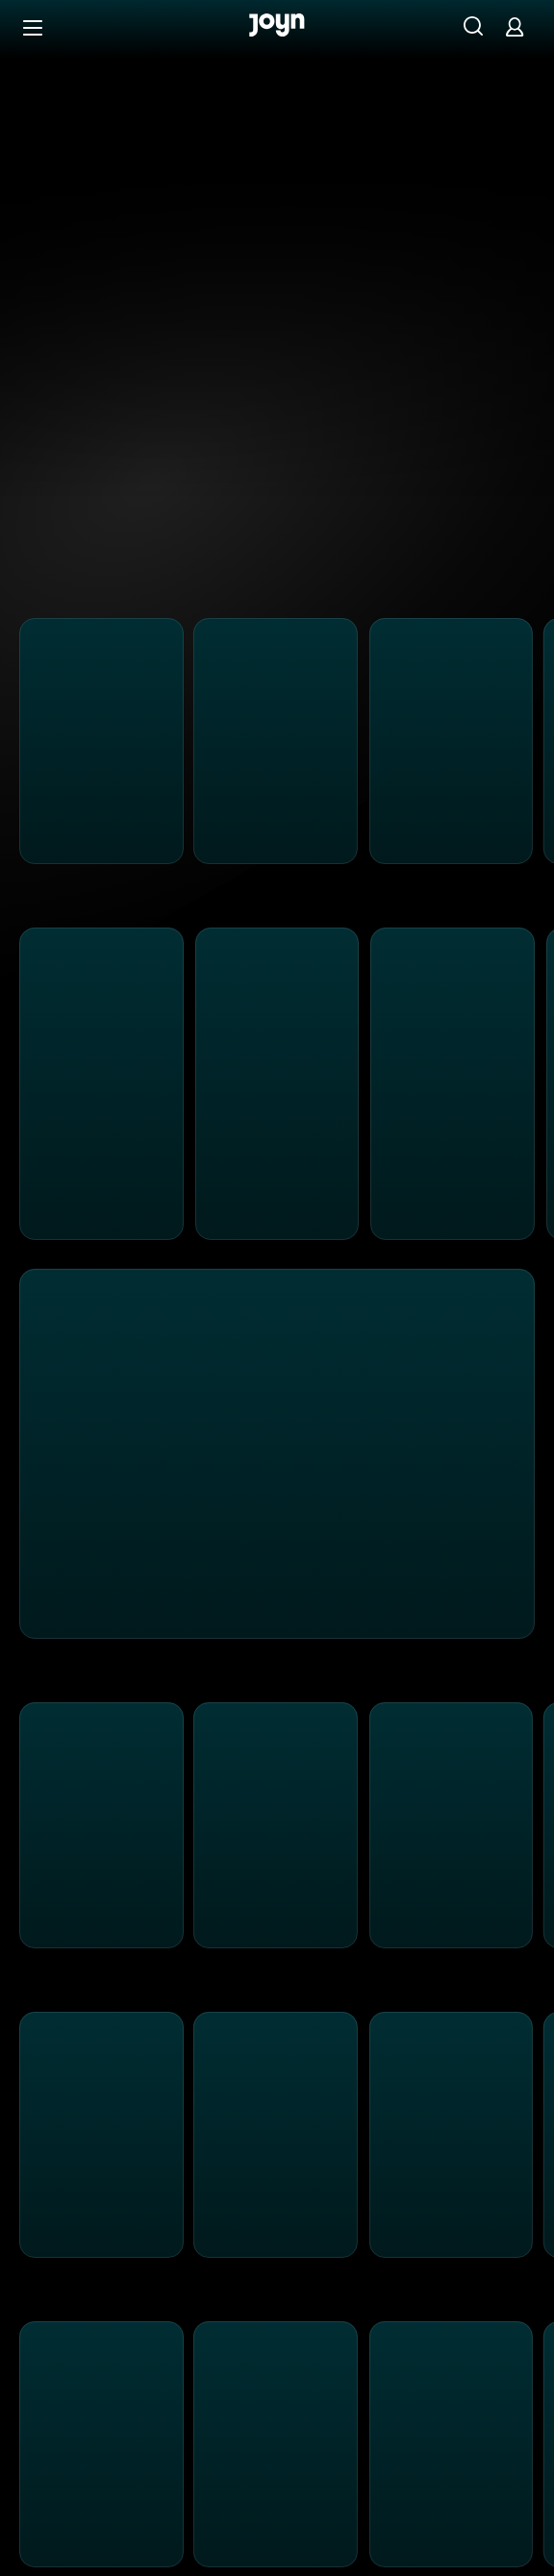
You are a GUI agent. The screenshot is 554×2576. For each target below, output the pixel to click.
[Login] (514, 26)
